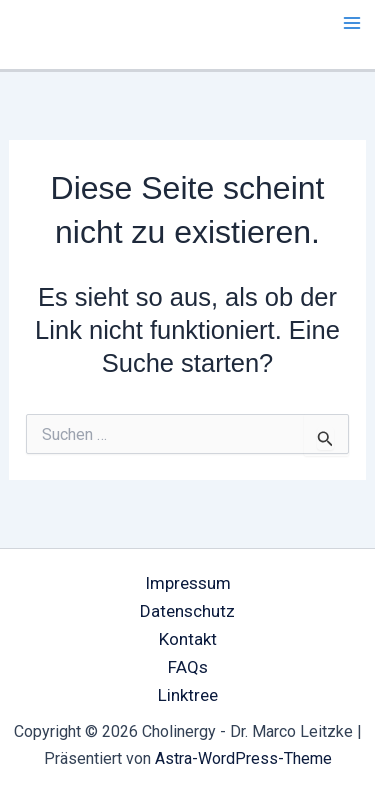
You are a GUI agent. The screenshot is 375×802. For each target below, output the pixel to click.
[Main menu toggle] (353, 23)
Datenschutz (187, 611)
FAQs (188, 667)
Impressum (188, 583)
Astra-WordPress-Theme (243, 758)
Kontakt (188, 639)
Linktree (188, 695)
